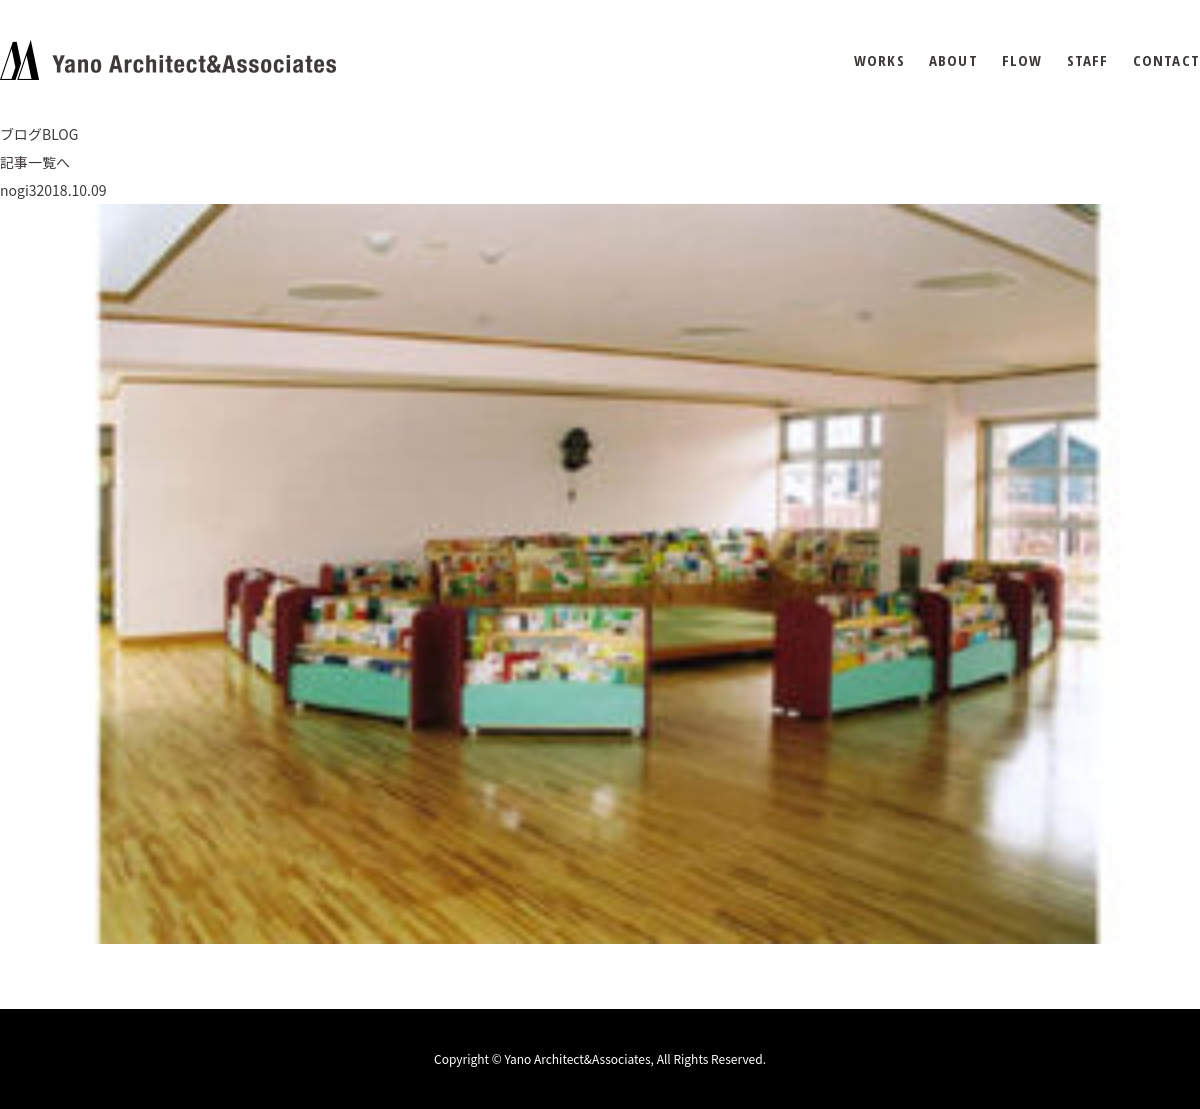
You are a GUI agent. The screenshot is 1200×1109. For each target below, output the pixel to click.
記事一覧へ (35, 162)
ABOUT (953, 60)
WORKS (879, 60)
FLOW (1022, 60)
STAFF (1088, 60)
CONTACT (1166, 60)
